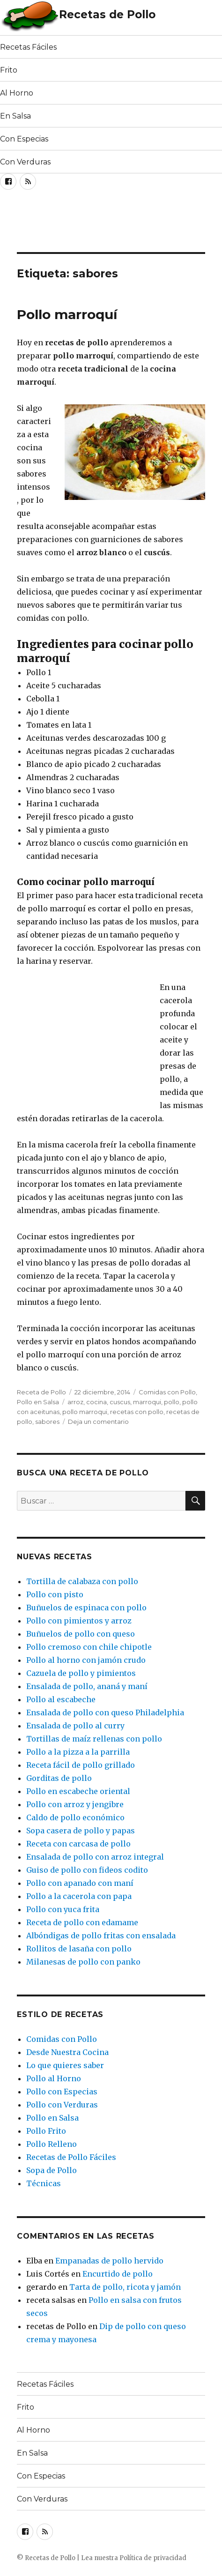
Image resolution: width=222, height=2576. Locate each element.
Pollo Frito (46, 2131)
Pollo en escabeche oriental (78, 1791)
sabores (47, 1421)
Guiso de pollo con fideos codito (87, 1870)
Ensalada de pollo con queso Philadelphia (105, 1712)
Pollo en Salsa (38, 1402)
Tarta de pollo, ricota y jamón (125, 2287)
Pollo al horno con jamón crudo (86, 1660)
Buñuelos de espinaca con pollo (86, 1607)
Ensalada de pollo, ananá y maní (87, 1686)
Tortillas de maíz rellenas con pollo (94, 1738)
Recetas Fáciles (28, 47)
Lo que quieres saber (65, 2065)
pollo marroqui (84, 1411)
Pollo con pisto (54, 1594)
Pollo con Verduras (62, 2104)
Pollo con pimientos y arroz (79, 1620)
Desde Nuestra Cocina (67, 2052)
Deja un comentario (98, 1421)
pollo (171, 1402)
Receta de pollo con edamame (82, 1922)
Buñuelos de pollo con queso (80, 1633)
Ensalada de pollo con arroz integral (95, 1856)
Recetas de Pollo (107, 14)
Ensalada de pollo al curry (75, 1725)
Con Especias (24, 138)
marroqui (147, 1402)
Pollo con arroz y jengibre (75, 1804)
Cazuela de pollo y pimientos (81, 1673)
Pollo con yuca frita (62, 1909)
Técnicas (43, 2183)
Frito (8, 70)
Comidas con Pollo (167, 1392)
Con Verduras (25, 161)
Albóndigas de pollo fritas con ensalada (101, 1935)
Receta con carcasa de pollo (78, 1843)
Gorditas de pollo (59, 1778)
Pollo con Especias (61, 2091)
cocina (96, 1402)
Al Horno (16, 93)
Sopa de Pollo (51, 2170)
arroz (75, 1402)
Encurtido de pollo (117, 2273)
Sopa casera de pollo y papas (80, 1830)
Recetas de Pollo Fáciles (71, 2157)
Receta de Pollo (41, 1392)
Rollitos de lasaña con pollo (79, 1948)
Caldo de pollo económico (75, 1817)
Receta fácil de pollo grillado (80, 1765)
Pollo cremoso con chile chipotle (89, 1647)
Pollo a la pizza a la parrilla (78, 1752)
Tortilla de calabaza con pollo (82, 1581)
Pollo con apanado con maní (79, 1883)
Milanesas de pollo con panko (83, 1961)
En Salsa (15, 116)
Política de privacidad (152, 2558)
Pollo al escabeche (61, 1699)
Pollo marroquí (67, 314)
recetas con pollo (136, 1411)
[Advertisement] (75, 224)
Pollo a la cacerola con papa (79, 1896)
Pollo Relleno (51, 2144)
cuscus (120, 1402)
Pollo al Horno (53, 2078)
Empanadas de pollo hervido (109, 2260)
